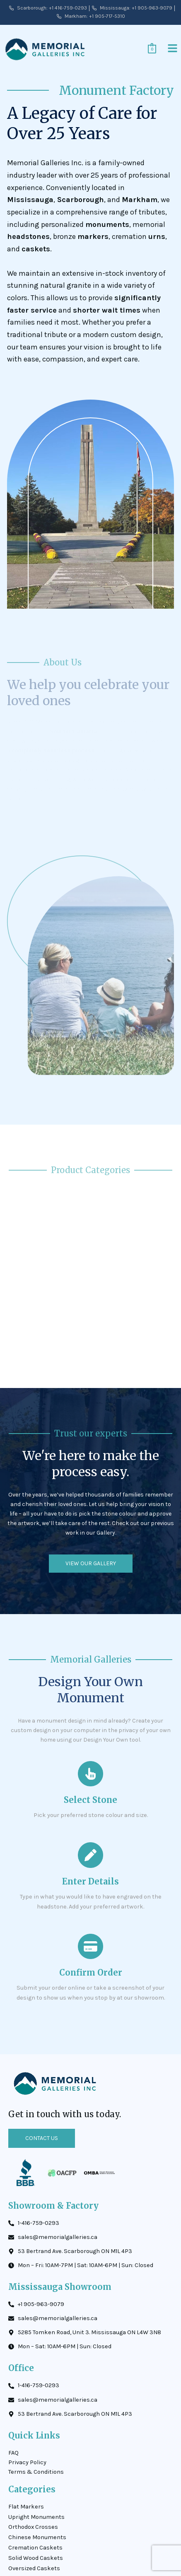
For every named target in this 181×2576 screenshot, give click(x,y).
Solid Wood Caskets (35, 2558)
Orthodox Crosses (33, 2526)
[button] (172, 49)
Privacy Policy (27, 2462)
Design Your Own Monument (90, 1690)
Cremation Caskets (35, 2547)
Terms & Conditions (36, 2471)
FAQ (13, 2452)
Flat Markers (26, 2506)
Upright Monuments (36, 2517)
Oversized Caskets (34, 2568)
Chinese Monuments (37, 2537)
